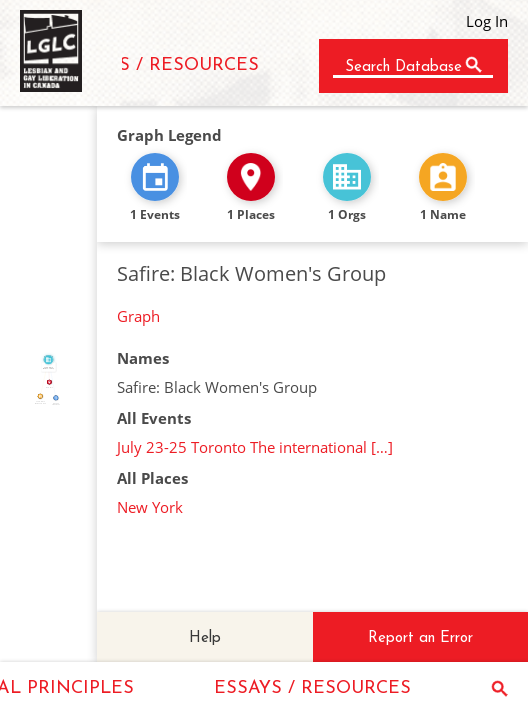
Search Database (403, 67)
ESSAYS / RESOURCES (160, 65)
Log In (487, 21)
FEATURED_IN (53, 378)
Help (205, 638)
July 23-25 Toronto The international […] (255, 447)
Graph (138, 316)
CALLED (43, 378)
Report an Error (420, 638)
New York (150, 507)
